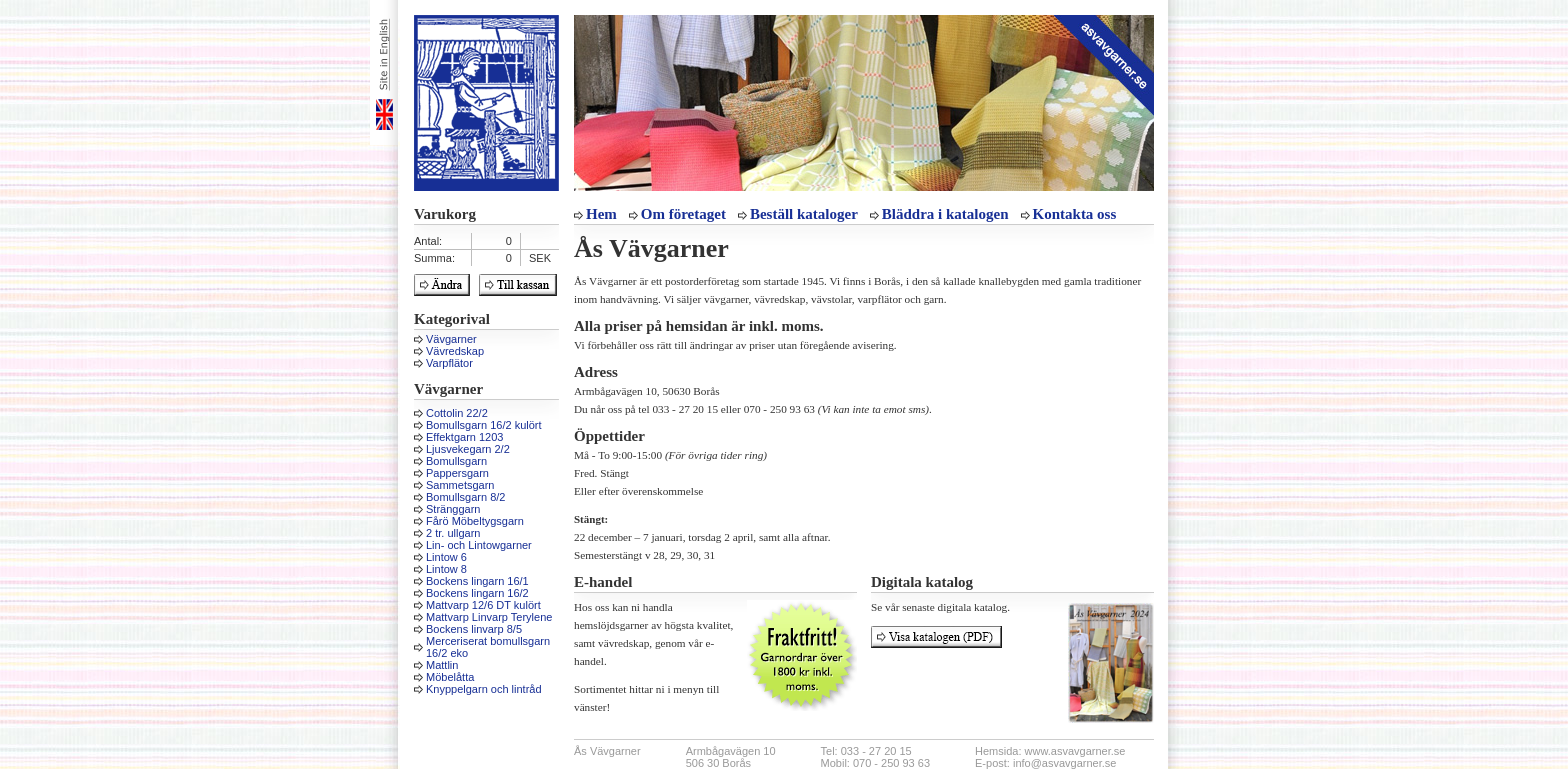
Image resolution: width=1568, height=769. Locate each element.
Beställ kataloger (804, 214)
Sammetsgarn (460, 485)
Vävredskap (455, 351)
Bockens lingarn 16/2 (477, 593)
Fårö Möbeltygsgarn (475, 521)
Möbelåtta (450, 677)
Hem (601, 214)
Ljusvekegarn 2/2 (468, 449)
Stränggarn (453, 509)
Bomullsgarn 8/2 (466, 497)
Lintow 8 (446, 569)
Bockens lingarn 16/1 (477, 581)
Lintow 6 (446, 557)
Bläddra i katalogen (945, 214)
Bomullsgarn (456, 461)
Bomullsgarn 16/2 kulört (484, 425)
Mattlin (442, 665)
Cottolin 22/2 (457, 413)
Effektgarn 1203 (464, 437)
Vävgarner (451, 339)
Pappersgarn (457, 473)
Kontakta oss (1075, 214)
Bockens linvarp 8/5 (474, 629)
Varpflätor (449, 363)
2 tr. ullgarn (453, 533)
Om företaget (683, 214)
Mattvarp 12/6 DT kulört (483, 605)
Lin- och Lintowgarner (479, 545)
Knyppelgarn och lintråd (484, 689)
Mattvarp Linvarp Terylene (489, 617)
